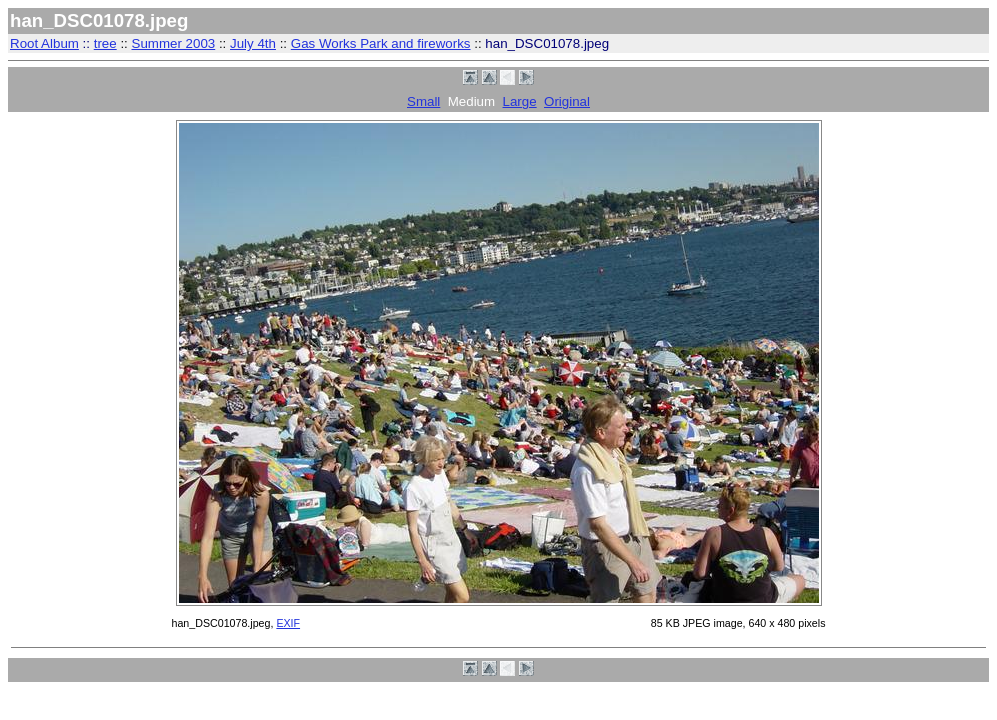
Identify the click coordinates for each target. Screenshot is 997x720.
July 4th (253, 43)
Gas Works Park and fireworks (381, 43)
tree (105, 43)
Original (567, 101)
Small (423, 101)
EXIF (288, 623)
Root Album (44, 43)
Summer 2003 (174, 43)
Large (520, 101)
